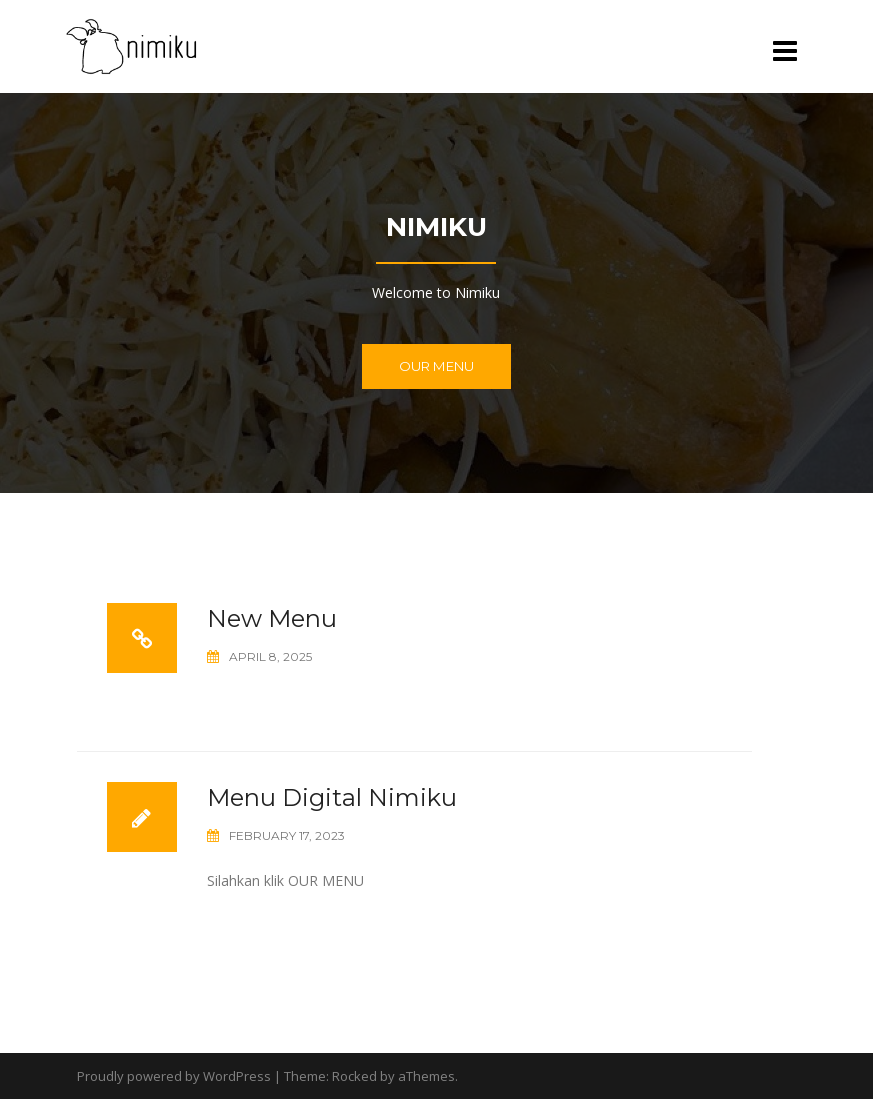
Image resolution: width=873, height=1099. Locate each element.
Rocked (354, 1076)
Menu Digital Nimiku (332, 797)
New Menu (272, 618)
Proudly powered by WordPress (174, 1076)
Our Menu (437, 366)
